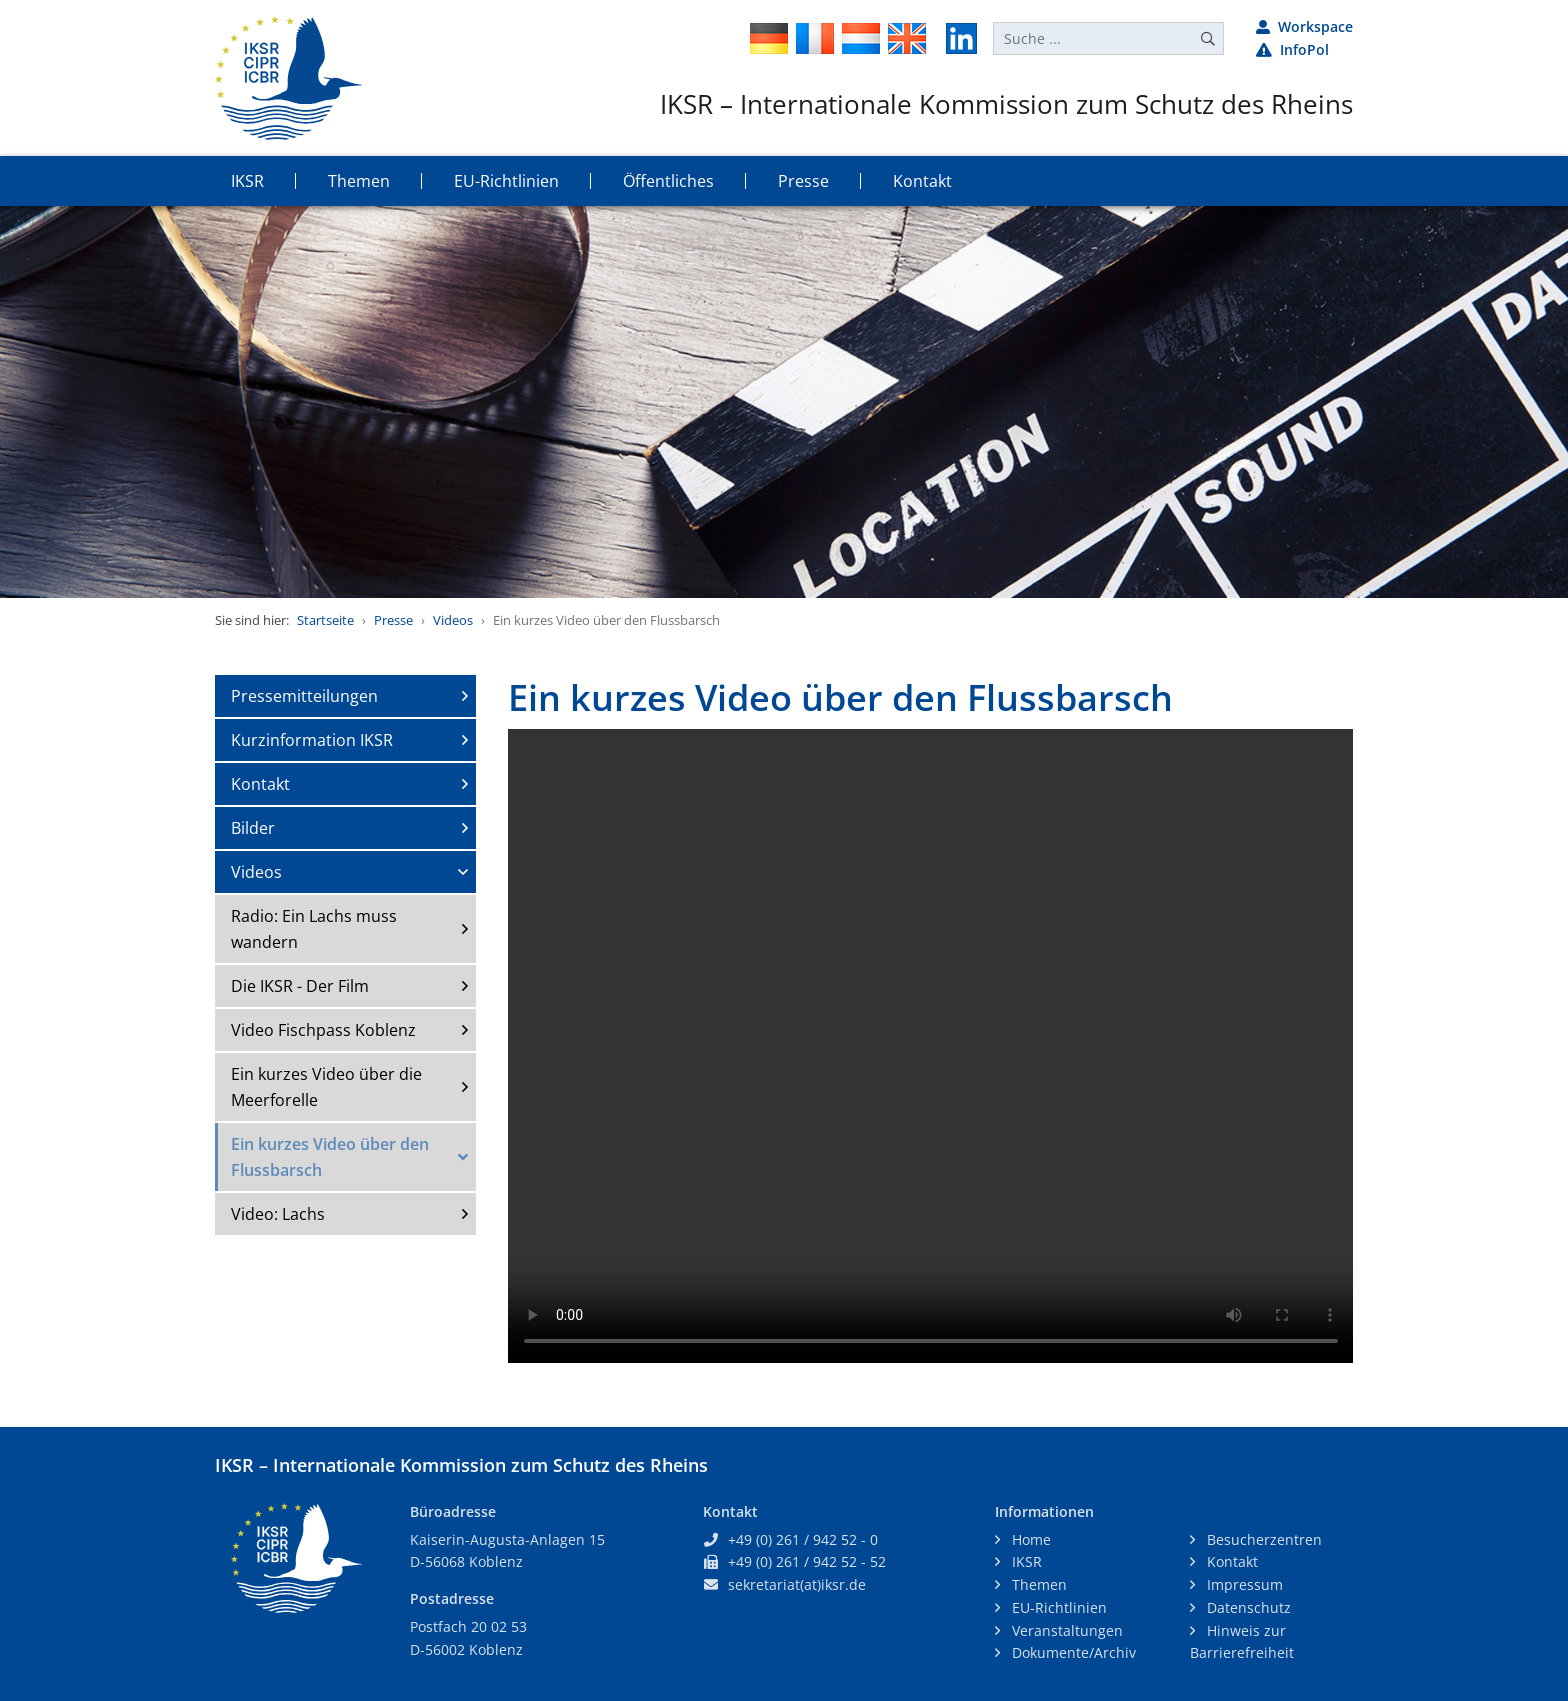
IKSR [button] (247, 181)
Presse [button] (803, 181)
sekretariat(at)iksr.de (797, 1584)
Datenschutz (1247, 1607)
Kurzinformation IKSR (312, 740)
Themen (1037, 1584)
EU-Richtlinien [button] (506, 181)
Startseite (325, 620)
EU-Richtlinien (1057, 1607)
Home (1029, 1539)
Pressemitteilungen (304, 696)
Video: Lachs (278, 1214)
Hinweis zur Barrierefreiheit (1242, 1642)
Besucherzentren (1262, 1539)
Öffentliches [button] (668, 181)
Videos (453, 620)
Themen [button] (359, 181)
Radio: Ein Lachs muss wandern (314, 929)
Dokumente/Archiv (1072, 1652)
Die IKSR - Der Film (300, 986)
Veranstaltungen (1065, 1630)
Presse (393, 620)
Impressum (1243, 1584)
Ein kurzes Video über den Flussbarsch (330, 1157)
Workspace (1304, 26)
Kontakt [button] (922, 181)
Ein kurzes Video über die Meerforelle (326, 1087)
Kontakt (260, 784)
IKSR (1025, 1561)
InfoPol (1292, 49)
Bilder (253, 828)
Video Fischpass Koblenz (323, 1030)
